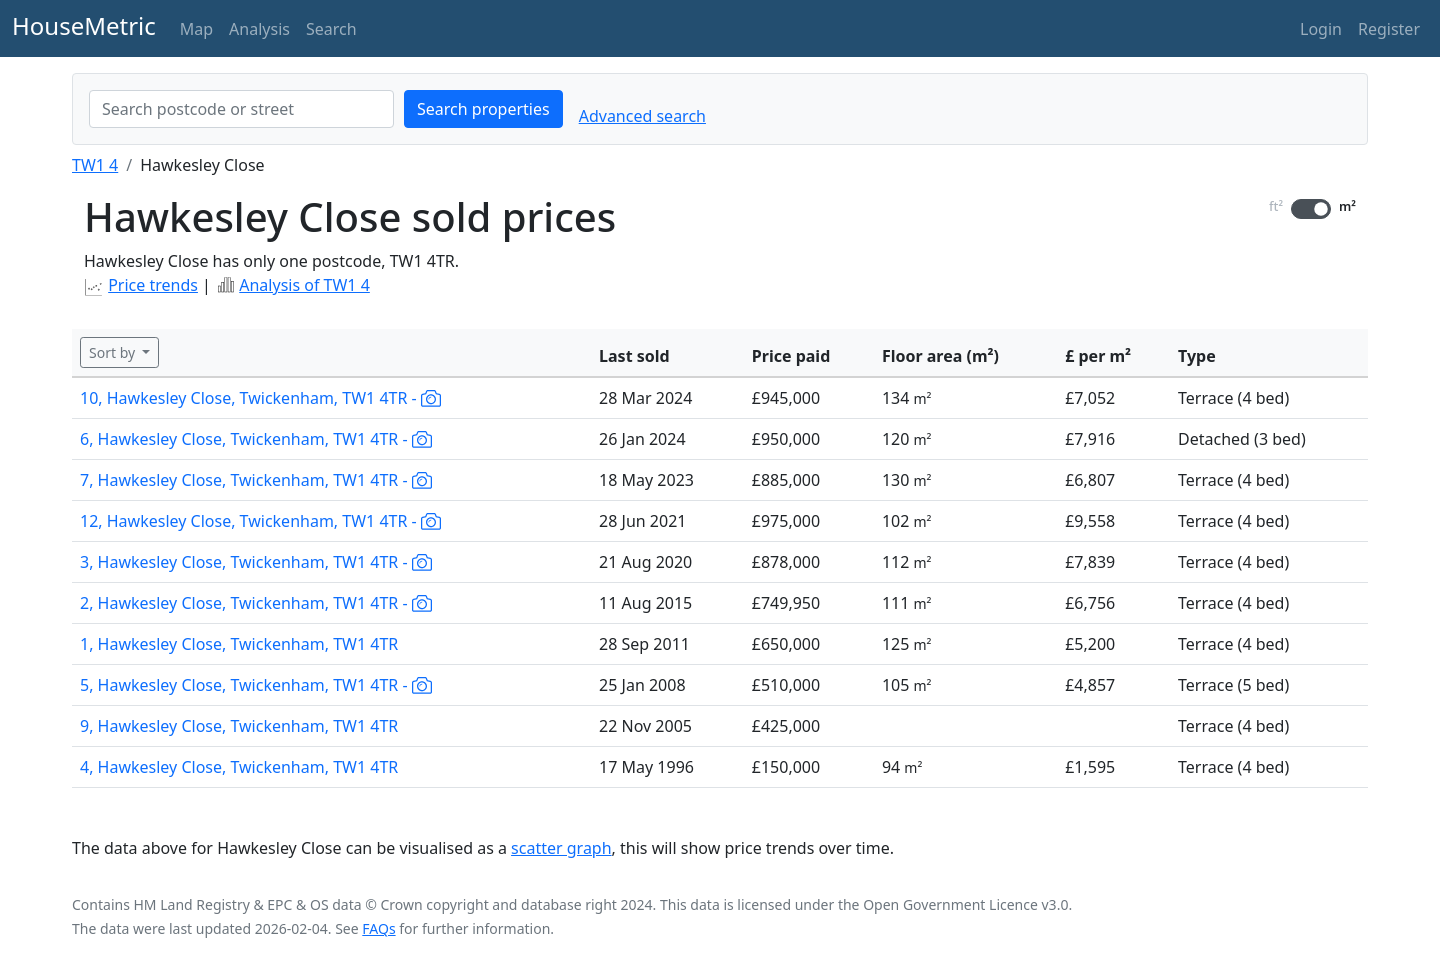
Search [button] (331, 29)
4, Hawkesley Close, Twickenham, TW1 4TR (239, 767)
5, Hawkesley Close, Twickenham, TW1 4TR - (256, 685)
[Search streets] (241, 109)
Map (196, 29)
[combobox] (241, 109)
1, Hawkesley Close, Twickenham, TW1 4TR (239, 644)
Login (1321, 29)
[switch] (1311, 209)
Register (1389, 29)
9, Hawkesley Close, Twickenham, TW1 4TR (239, 726)
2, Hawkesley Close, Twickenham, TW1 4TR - (256, 603)
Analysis (259, 29)
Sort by (114, 352)
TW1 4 (95, 165)
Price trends (153, 285)
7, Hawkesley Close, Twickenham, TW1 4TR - (256, 480)
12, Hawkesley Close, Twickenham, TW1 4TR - (260, 521)
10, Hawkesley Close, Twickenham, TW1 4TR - (260, 398)
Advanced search (642, 116)
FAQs (378, 928)
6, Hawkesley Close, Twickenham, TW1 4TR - (256, 439)
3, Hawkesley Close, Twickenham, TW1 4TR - (256, 562)
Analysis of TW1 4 (304, 285)
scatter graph (561, 848)
